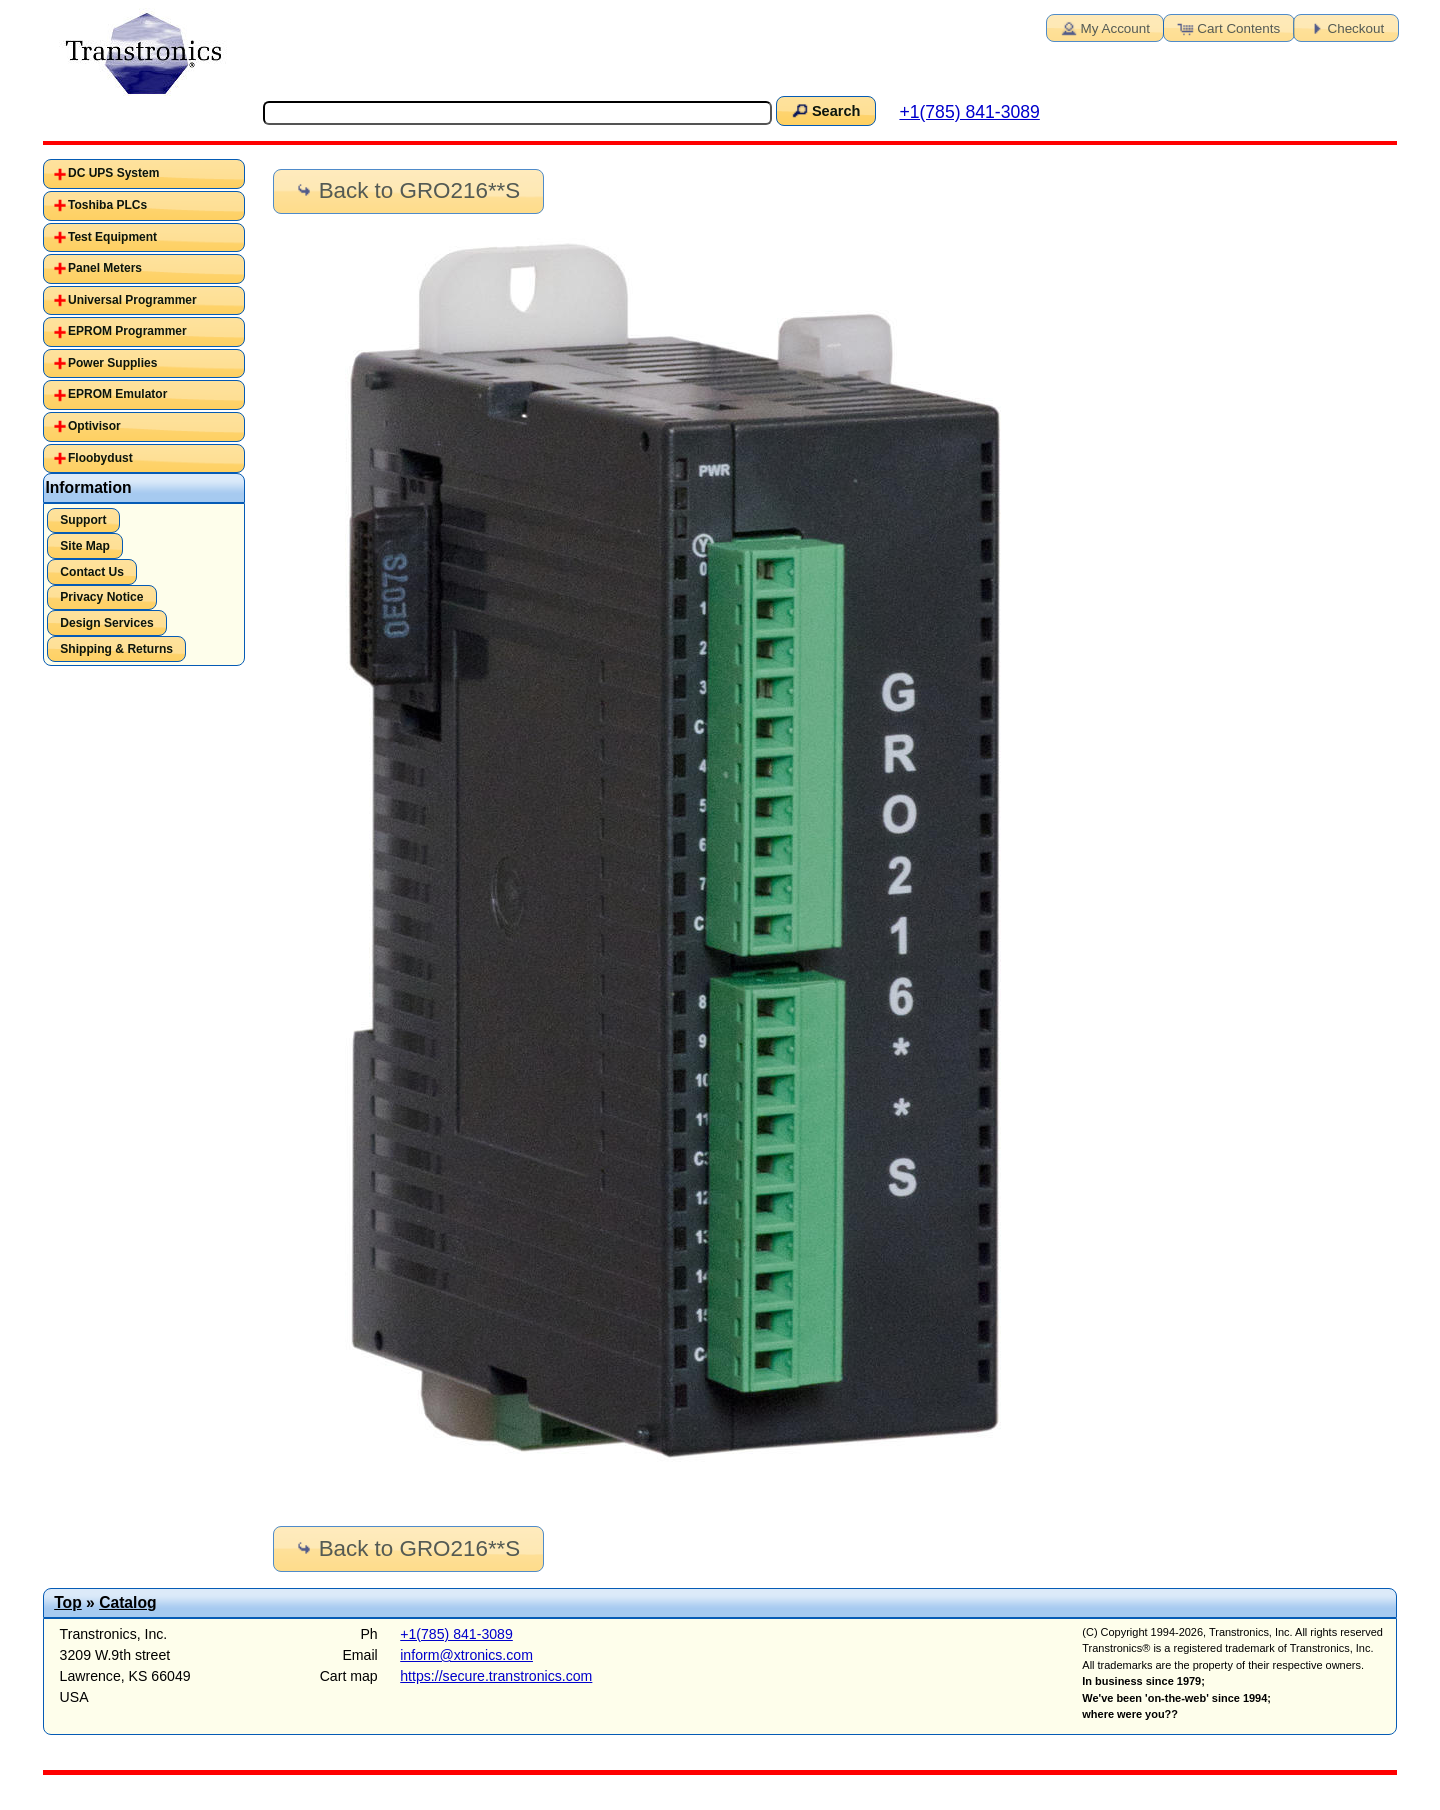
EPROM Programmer (127, 331)
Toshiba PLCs (107, 205)
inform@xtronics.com (466, 1655)
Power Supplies (112, 363)
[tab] (144, 174)
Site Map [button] (85, 546)
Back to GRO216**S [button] (406, 190)
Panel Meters (105, 268)
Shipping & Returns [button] (116, 649)
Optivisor (94, 426)
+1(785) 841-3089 (969, 112)
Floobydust (100, 458)
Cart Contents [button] (1227, 27)
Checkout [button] (1345, 27)
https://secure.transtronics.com (496, 1676)
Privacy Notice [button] (101, 597)
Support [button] (83, 520)
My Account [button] (1104, 27)
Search (825, 110)
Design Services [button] (106, 623)
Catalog (127, 1602)
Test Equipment (112, 237)
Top (68, 1602)
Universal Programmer (132, 300)
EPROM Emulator (117, 394)
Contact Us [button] (92, 572)
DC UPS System (113, 173)
